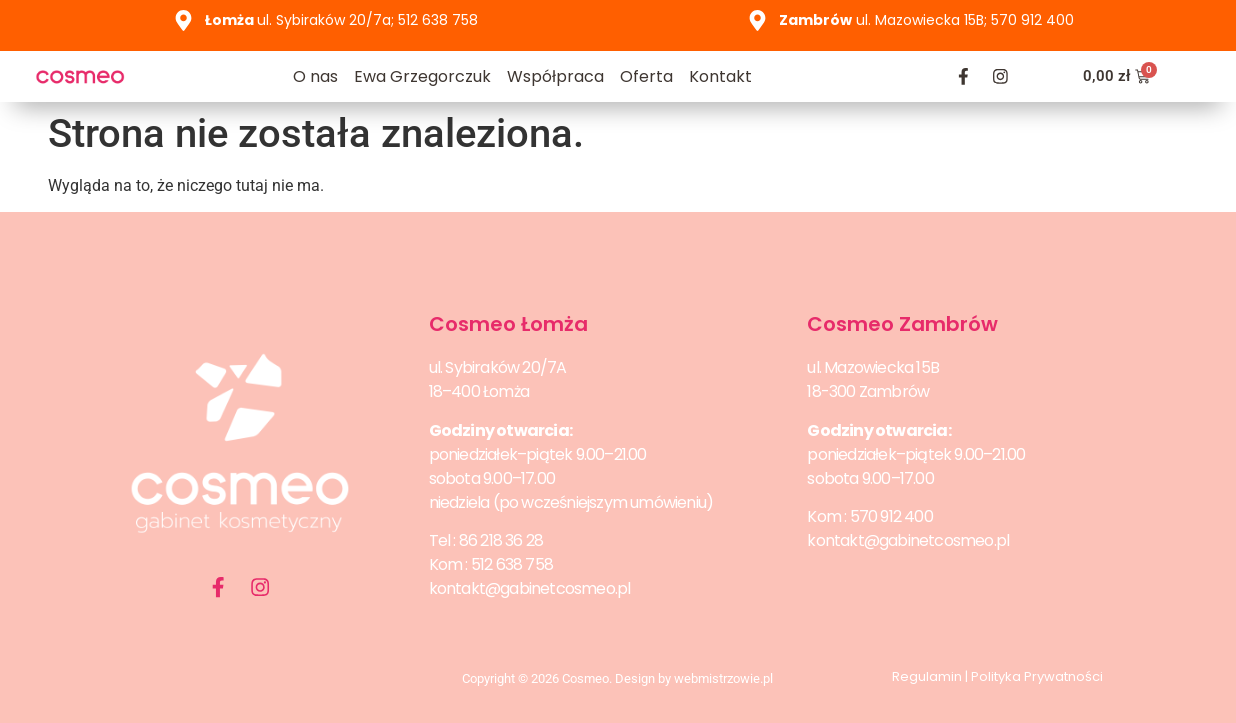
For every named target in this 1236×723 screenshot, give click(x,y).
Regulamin (927, 676)
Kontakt (720, 76)
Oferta (646, 76)
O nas (315, 76)
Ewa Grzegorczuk (422, 76)
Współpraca (555, 76)
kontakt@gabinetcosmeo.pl (530, 588)
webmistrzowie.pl (723, 678)
